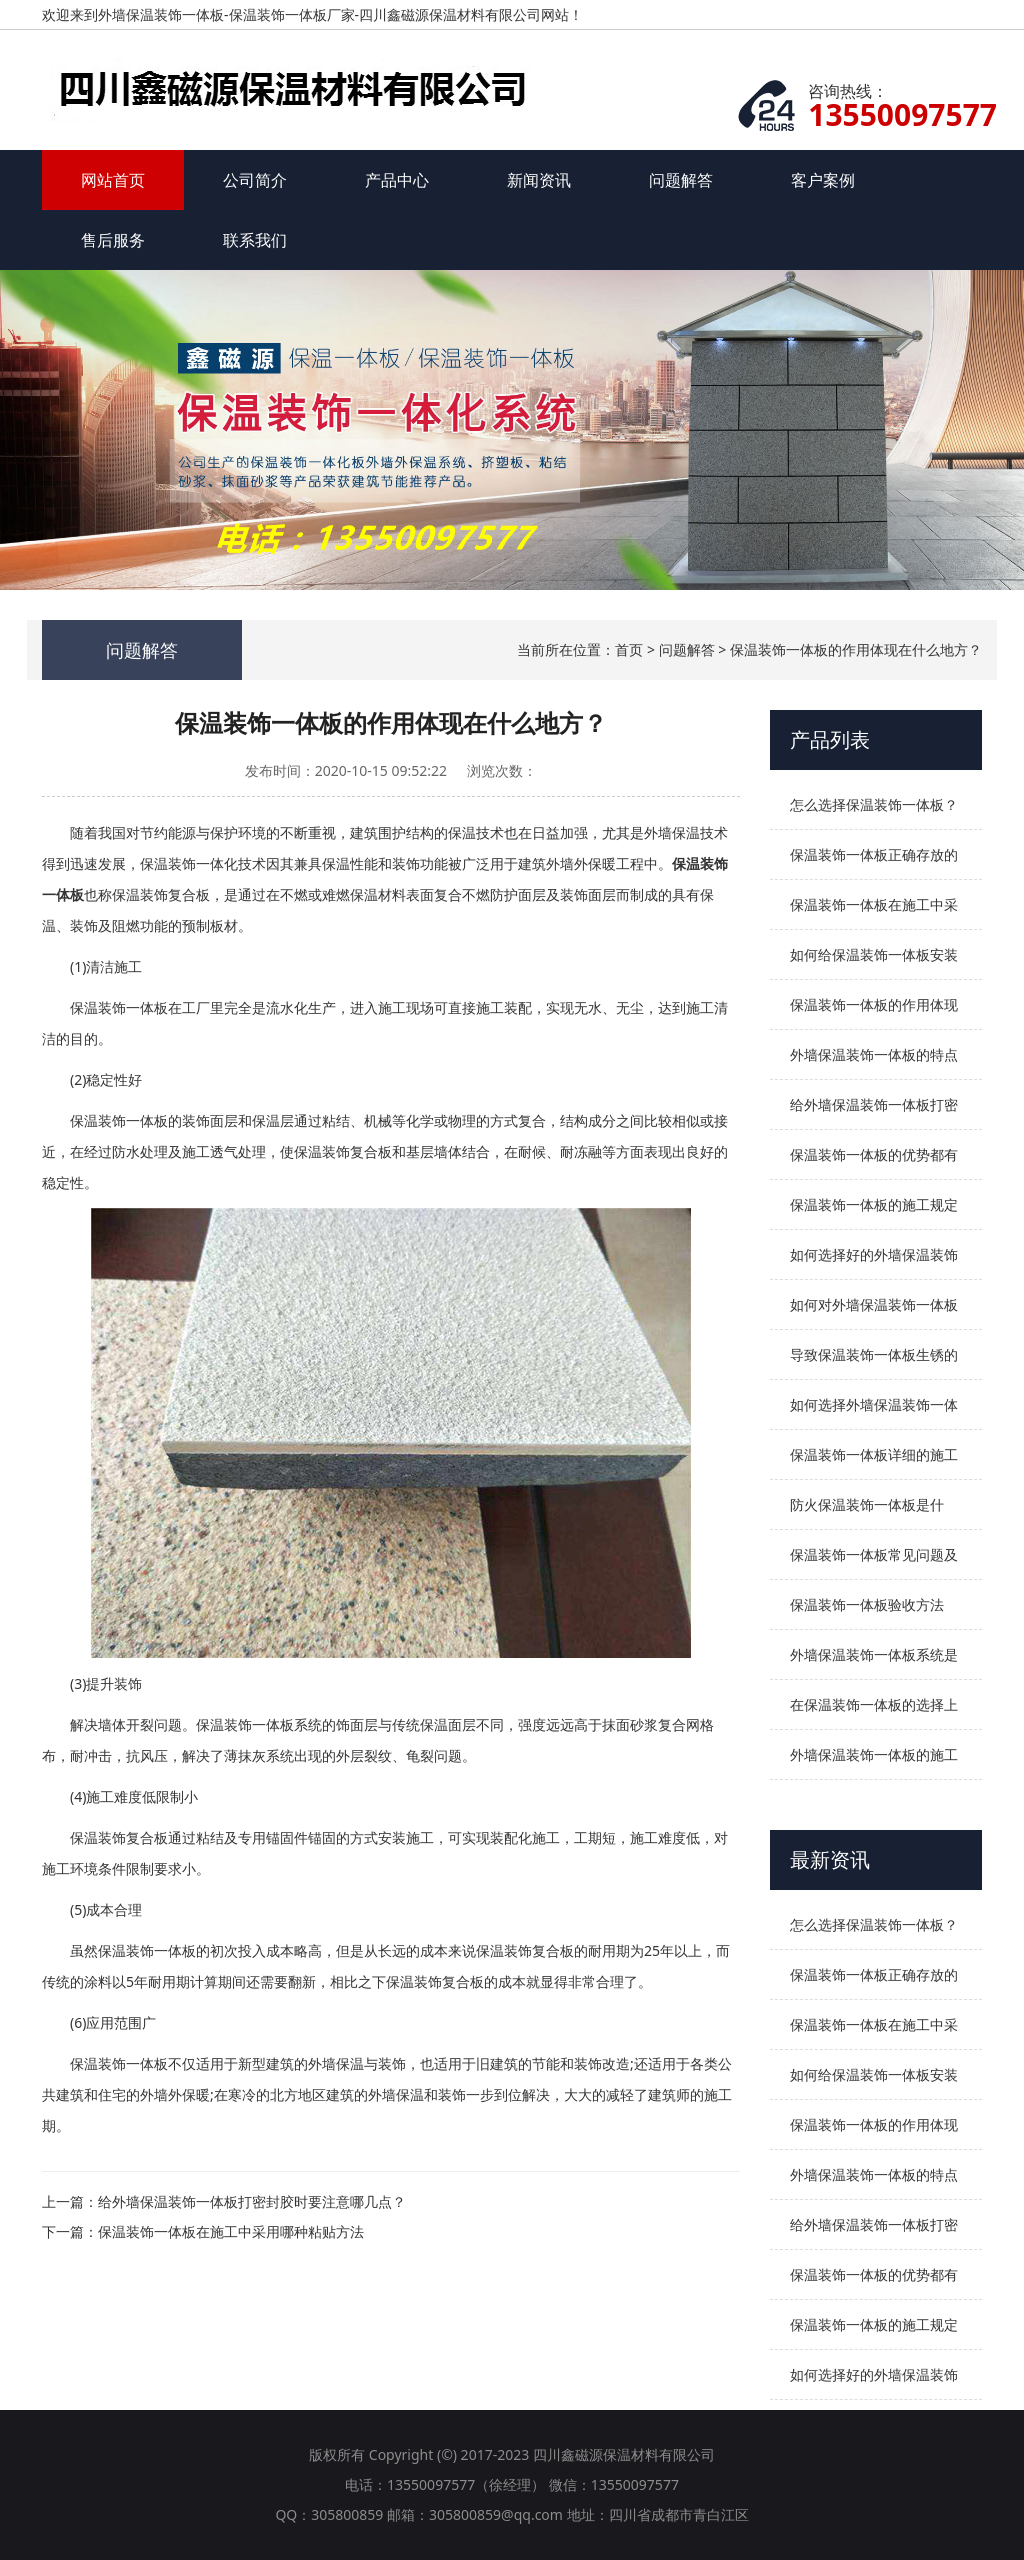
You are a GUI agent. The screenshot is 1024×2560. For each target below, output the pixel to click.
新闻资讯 (539, 180)
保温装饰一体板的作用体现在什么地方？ (856, 649)
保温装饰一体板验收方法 (867, 1604)
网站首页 (113, 180)
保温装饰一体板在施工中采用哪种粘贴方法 (231, 2231)
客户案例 (823, 180)
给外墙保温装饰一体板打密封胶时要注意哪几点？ (252, 2201)
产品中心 (397, 180)
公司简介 (255, 180)
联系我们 (255, 240)
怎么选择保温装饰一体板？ (874, 804)
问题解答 (681, 180)
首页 (629, 649)
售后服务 (113, 240)
